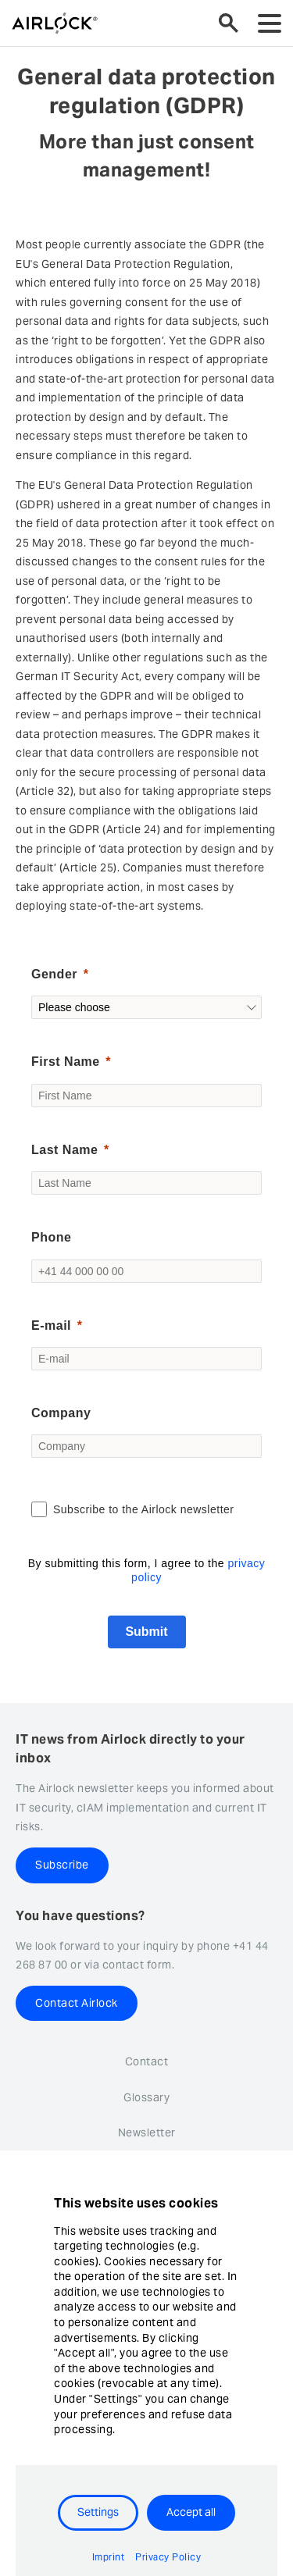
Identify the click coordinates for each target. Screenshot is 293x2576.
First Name (65, 1061)
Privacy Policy (168, 2557)
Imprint (108, 2557)
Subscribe (62, 1865)
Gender (54, 974)
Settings (98, 2512)
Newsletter (147, 2132)
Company (61, 1413)
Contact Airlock (76, 2003)
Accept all (191, 2512)
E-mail (51, 1325)
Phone (51, 1237)
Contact (147, 2061)
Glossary (146, 2097)
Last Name (64, 1149)
